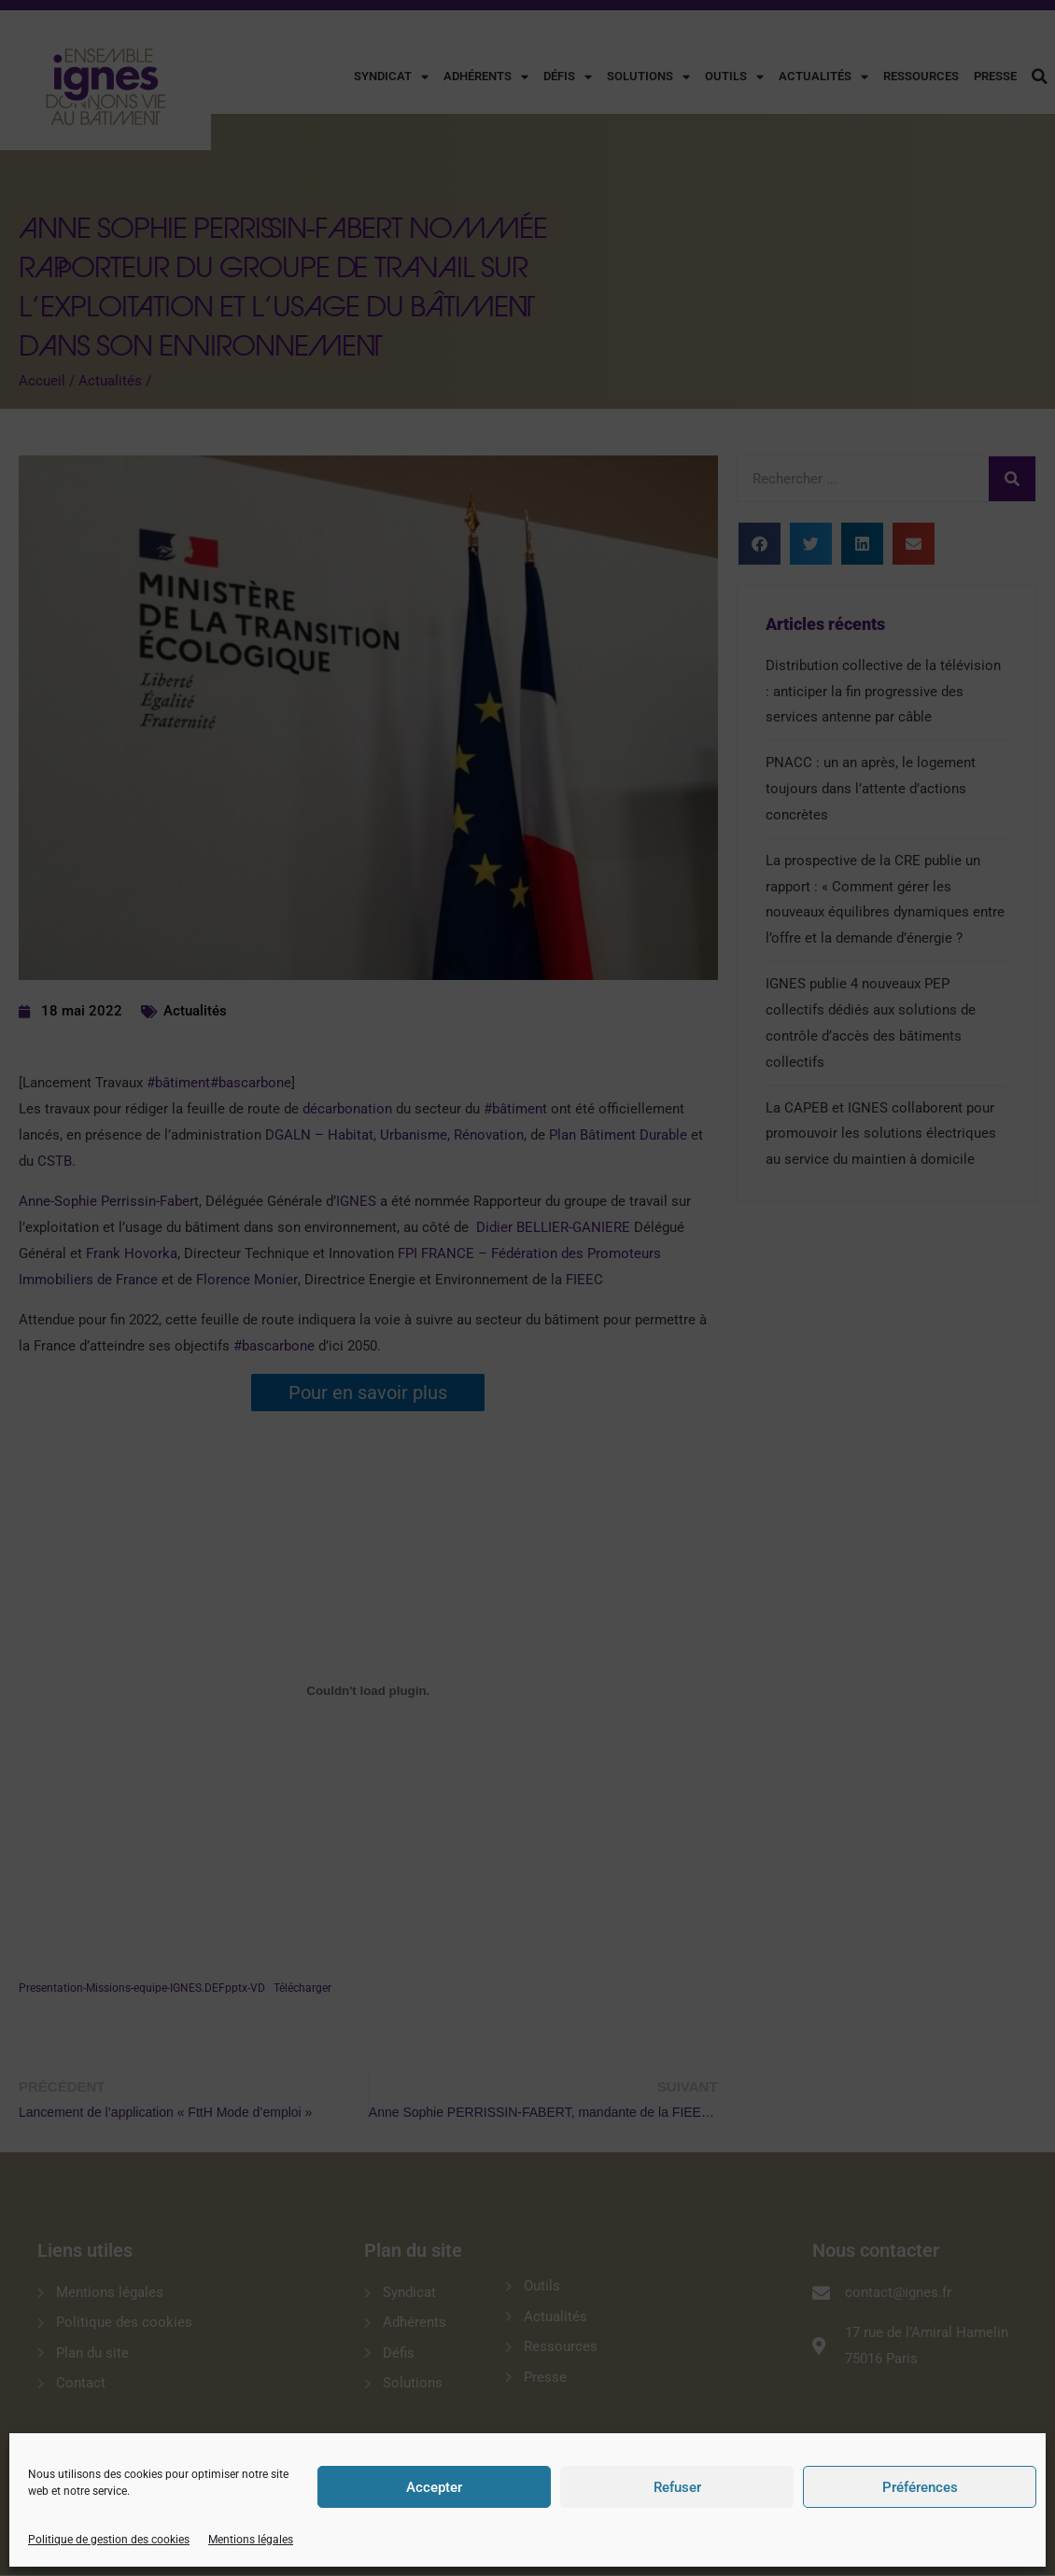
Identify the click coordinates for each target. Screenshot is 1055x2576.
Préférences (920, 2487)
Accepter (434, 2487)
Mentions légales (250, 2539)
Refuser (677, 2487)
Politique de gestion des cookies (109, 2539)
